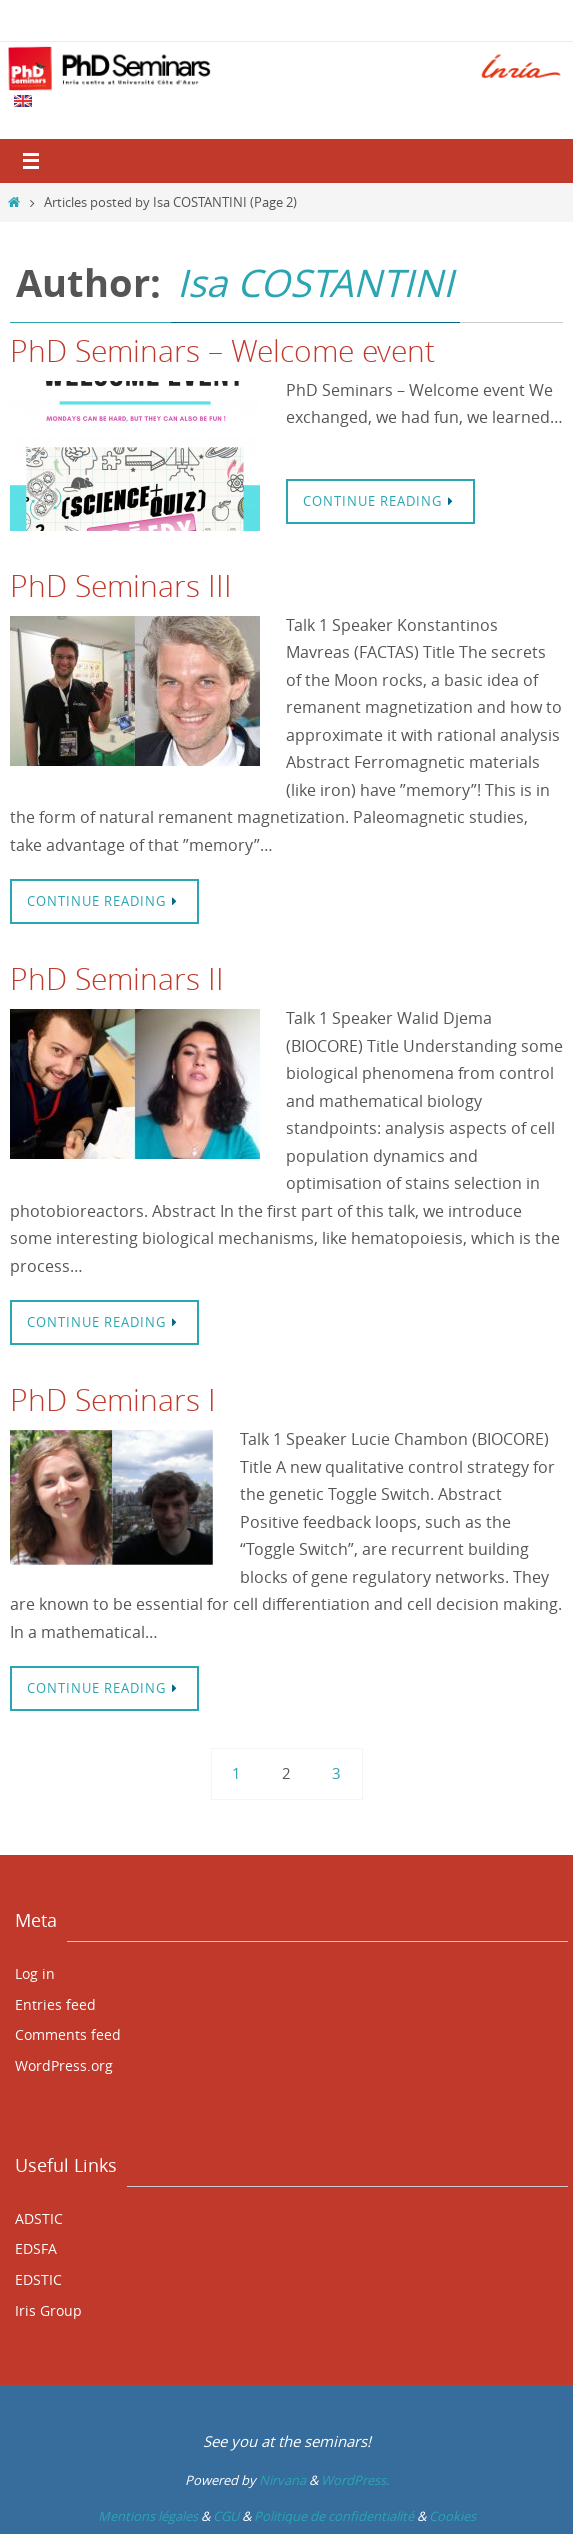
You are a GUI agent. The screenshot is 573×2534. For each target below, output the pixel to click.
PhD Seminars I (113, 1400)
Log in (35, 1973)
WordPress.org (64, 2065)
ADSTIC (39, 2218)
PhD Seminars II (117, 979)
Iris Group (48, 2310)
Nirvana (282, 2480)
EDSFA (36, 2248)
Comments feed (68, 2034)
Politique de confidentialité (334, 2516)
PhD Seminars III (121, 586)
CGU (226, 2516)
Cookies (452, 2516)
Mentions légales (148, 2516)
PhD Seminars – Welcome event (222, 351)
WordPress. (355, 2480)
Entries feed (55, 2004)
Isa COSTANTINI (315, 282)
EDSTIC (38, 2279)
